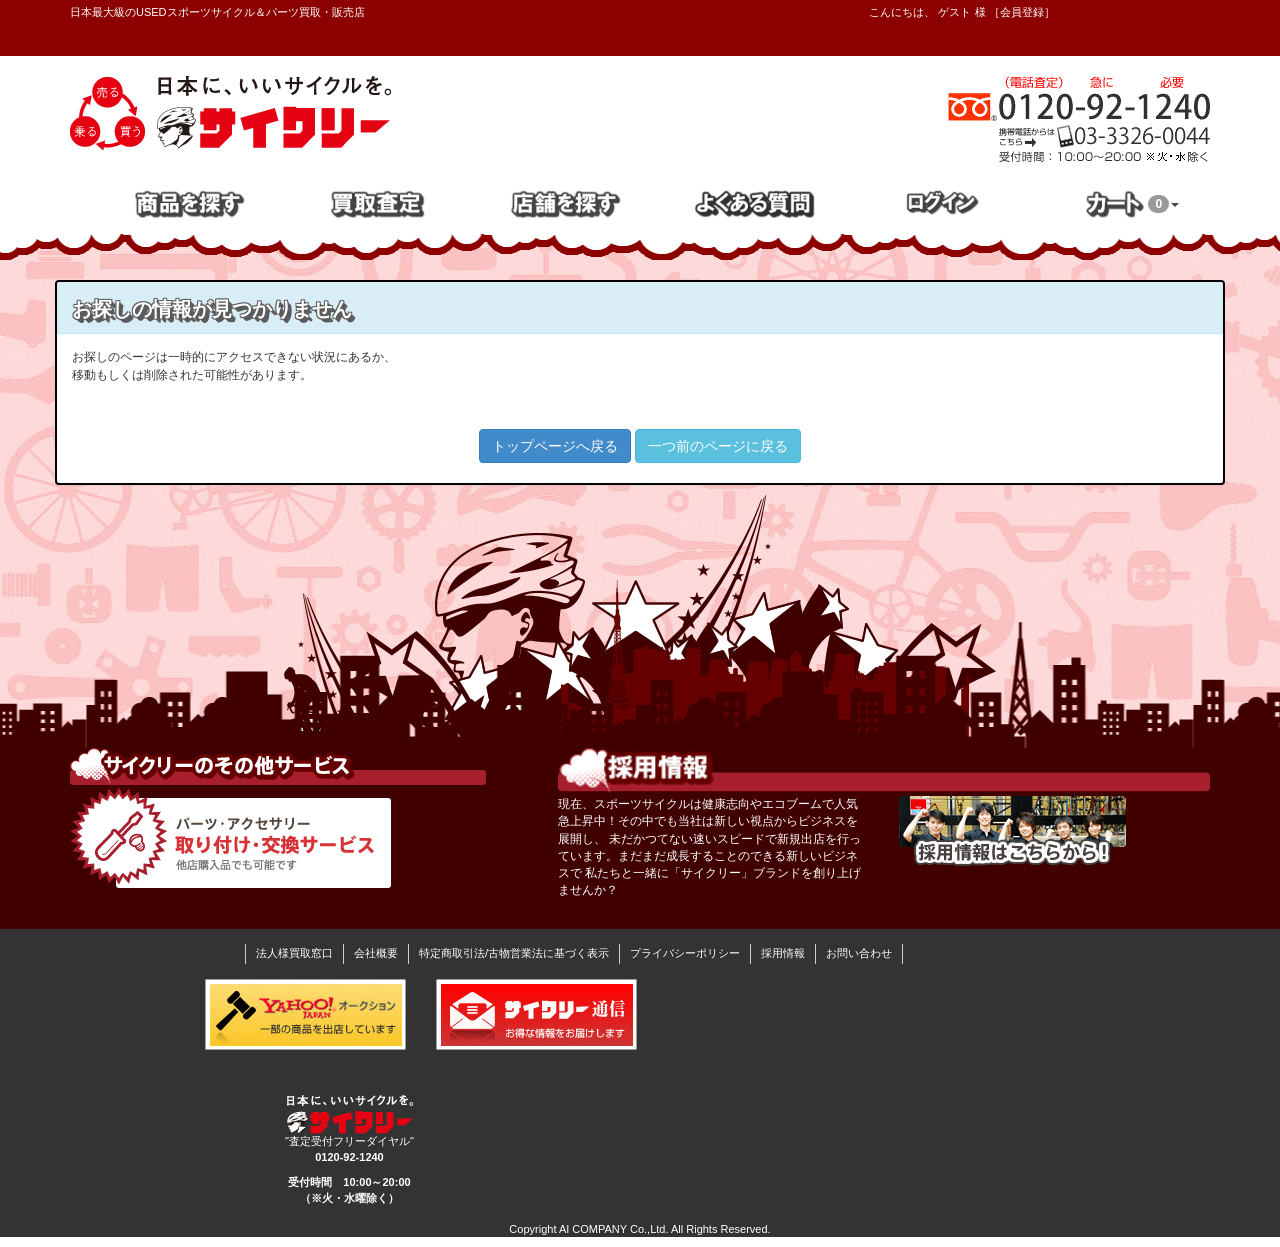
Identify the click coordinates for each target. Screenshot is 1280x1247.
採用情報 (783, 953)
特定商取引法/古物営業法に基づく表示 (514, 953)
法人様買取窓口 (294, 953)
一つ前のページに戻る (718, 446)
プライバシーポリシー (685, 953)
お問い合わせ (859, 953)
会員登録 (1022, 12)
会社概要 (376, 953)
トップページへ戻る (555, 446)
